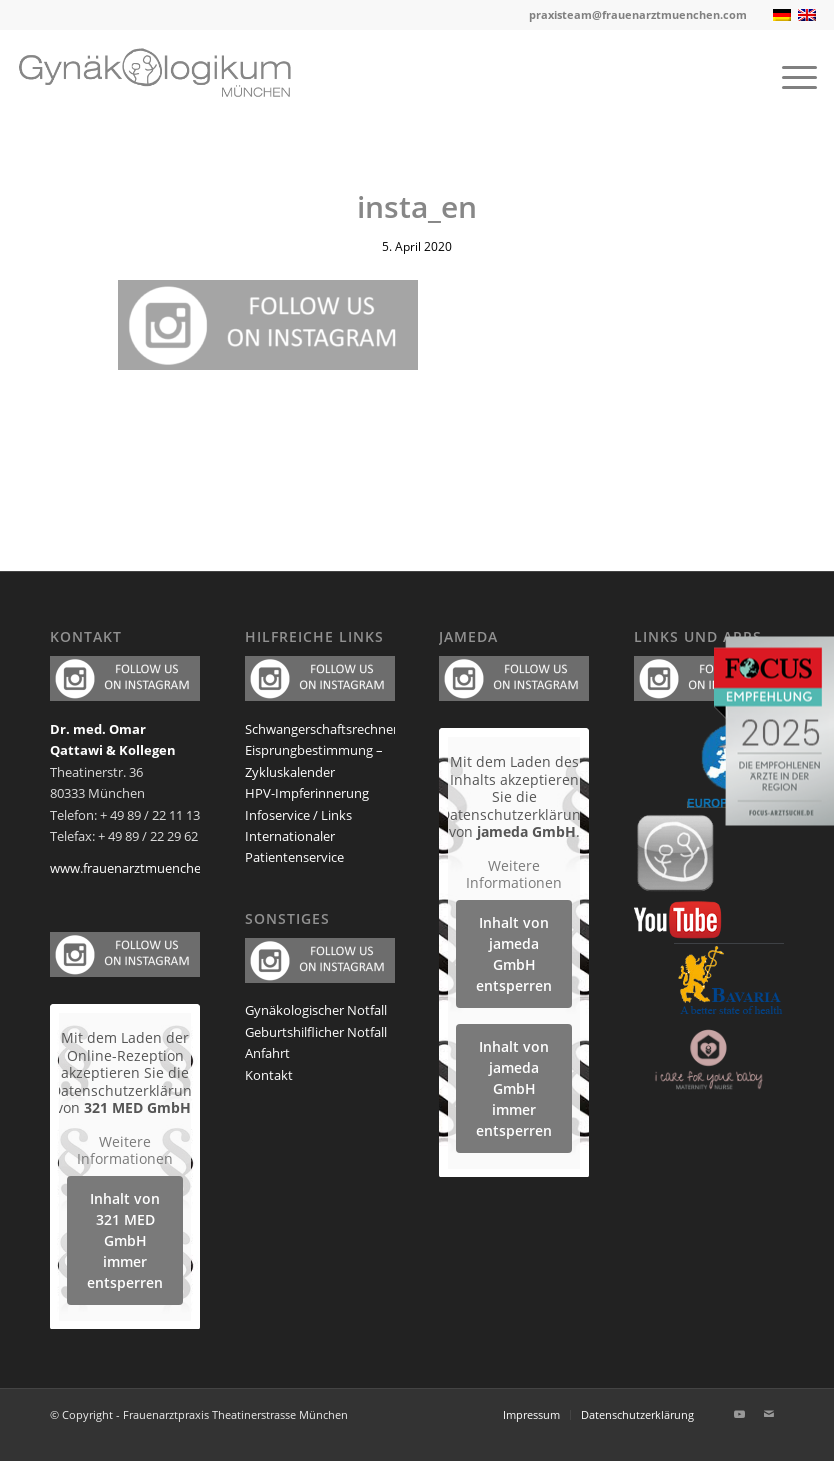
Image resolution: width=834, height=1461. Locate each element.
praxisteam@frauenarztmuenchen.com (638, 14)
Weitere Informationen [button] (125, 1149)
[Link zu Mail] (769, 1414)
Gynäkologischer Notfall (316, 1010)
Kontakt (269, 1075)
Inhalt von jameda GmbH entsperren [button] (514, 953)
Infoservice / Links (298, 815)
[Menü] (789, 76)
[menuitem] (789, 76)
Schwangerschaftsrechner (321, 729)
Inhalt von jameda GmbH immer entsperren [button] (514, 1087)
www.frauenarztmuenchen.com (144, 868)
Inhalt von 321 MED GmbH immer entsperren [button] (125, 1239)
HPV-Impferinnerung (307, 793)
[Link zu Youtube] (739, 1414)
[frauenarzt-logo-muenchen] (170, 76)
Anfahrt (267, 1053)
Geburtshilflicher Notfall (316, 1032)
